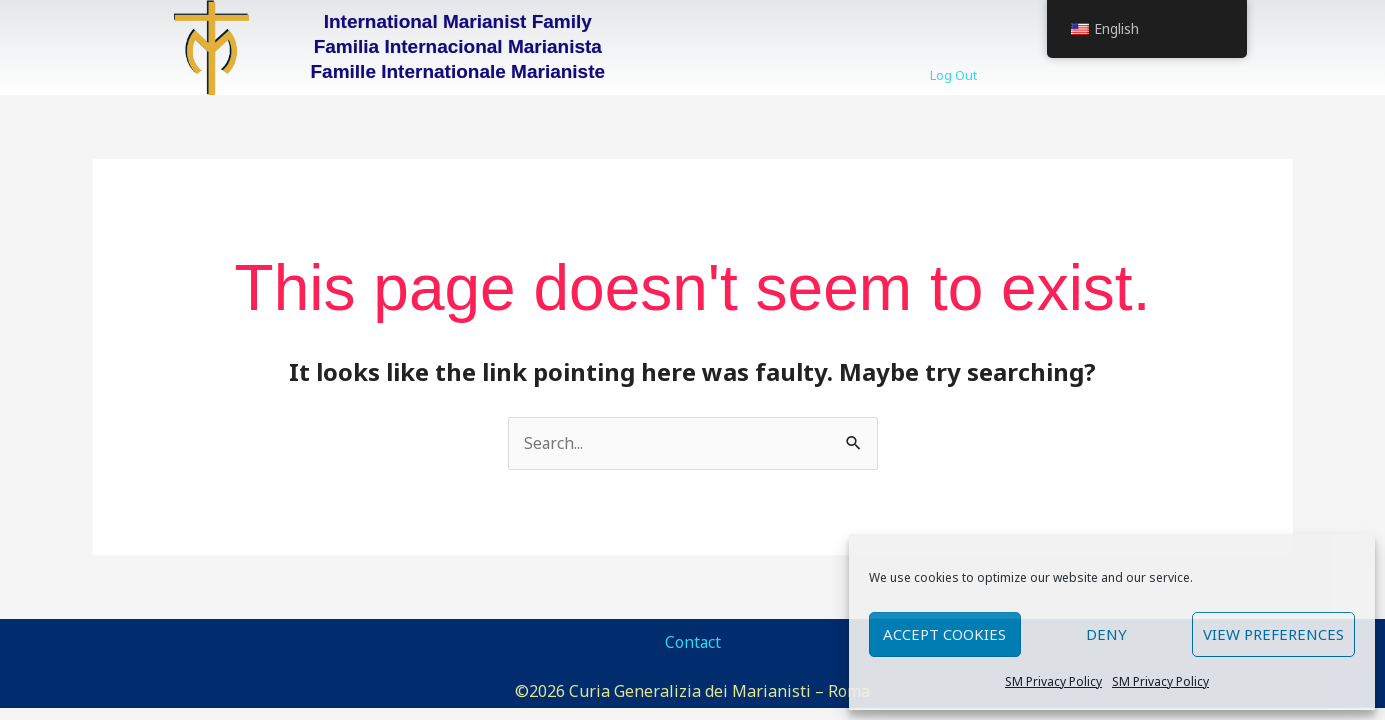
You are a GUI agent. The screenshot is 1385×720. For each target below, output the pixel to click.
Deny (1106, 634)
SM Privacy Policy (1053, 681)
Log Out (953, 75)
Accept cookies (944, 634)
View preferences (1273, 634)
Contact (692, 643)
